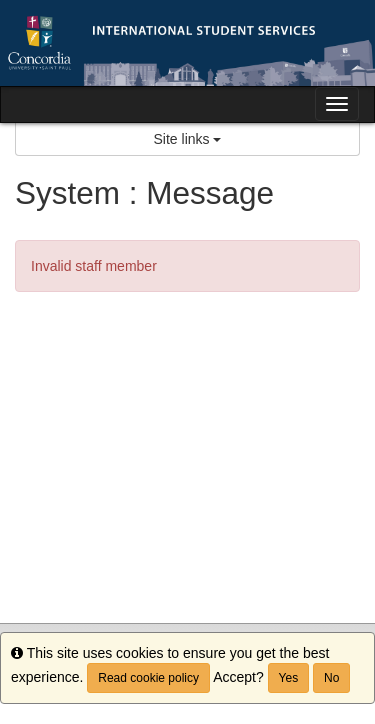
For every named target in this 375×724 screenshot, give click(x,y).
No (331, 678)
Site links (188, 139)
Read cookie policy (148, 678)
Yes (289, 678)
